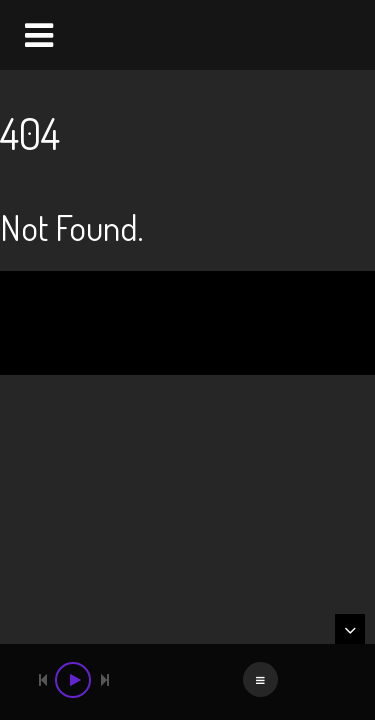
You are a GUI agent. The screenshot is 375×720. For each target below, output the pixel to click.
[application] (187, 682)
